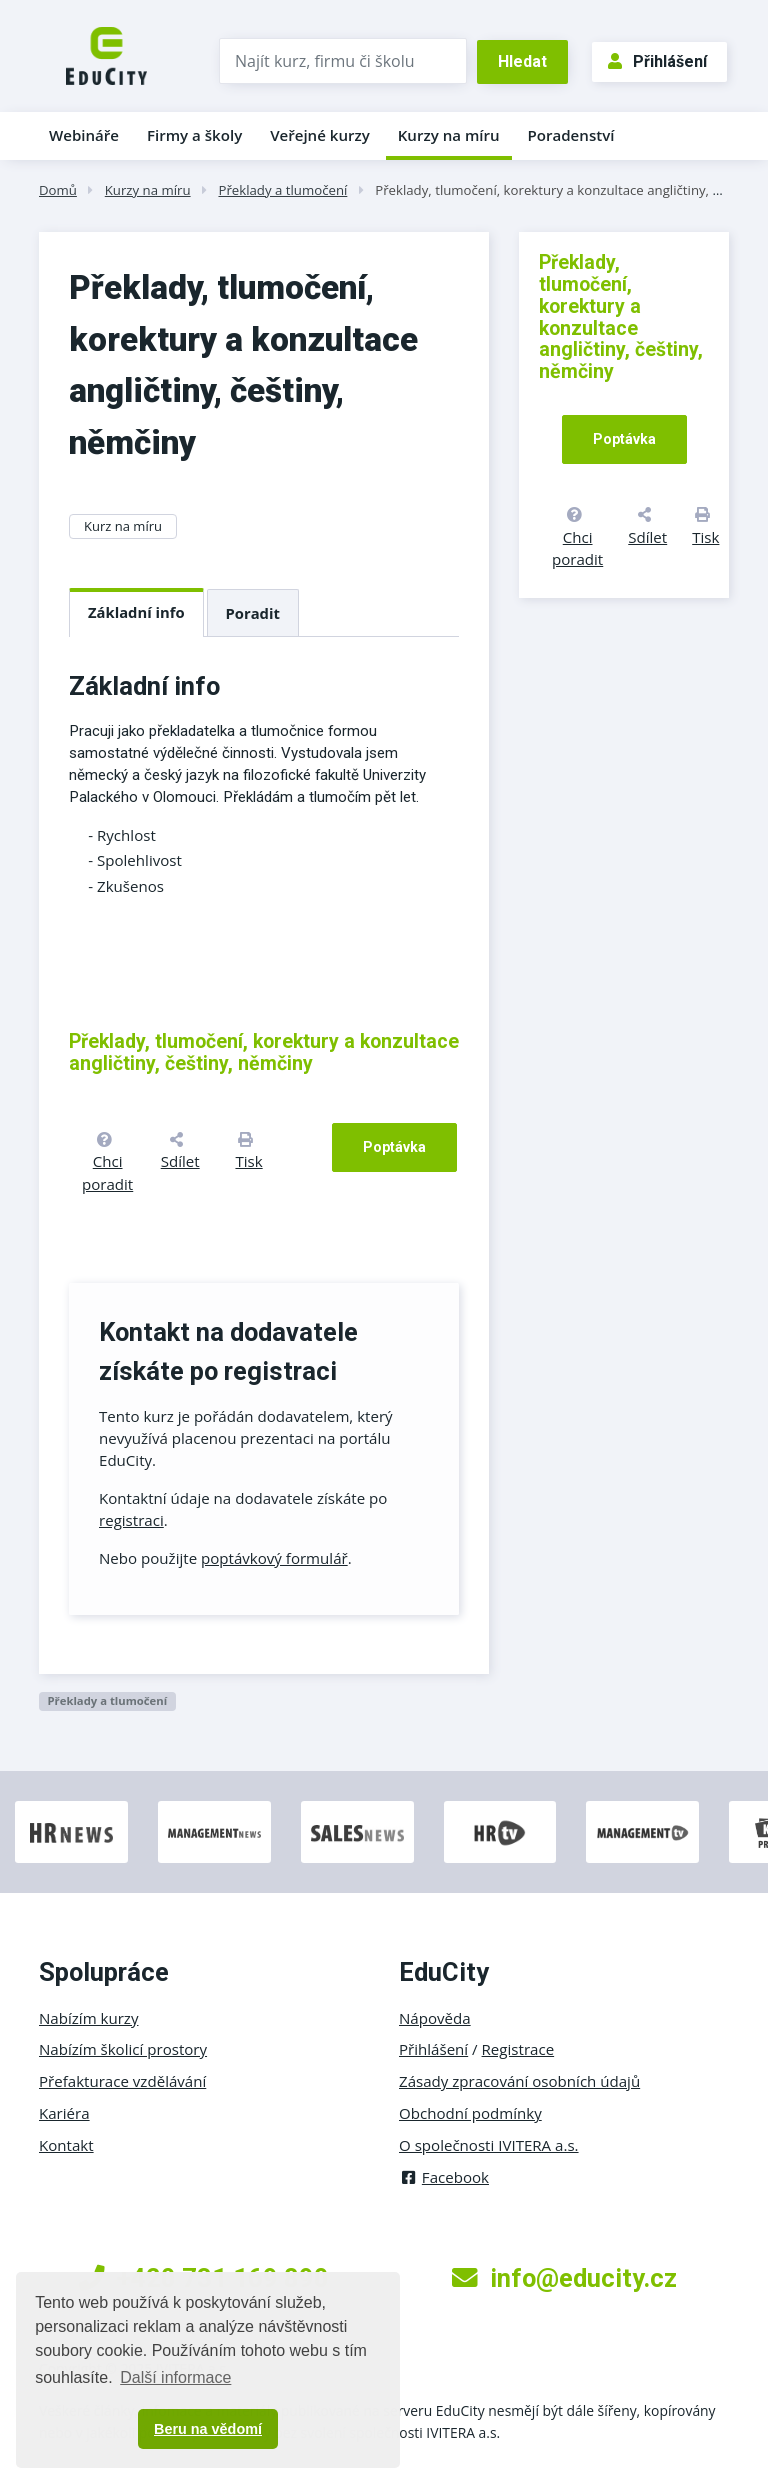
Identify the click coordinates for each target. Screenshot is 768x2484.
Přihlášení (657, 61)
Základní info (136, 612)
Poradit (253, 613)
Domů (58, 190)
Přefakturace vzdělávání (122, 2081)
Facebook (444, 2177)
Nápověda (435, 2018)
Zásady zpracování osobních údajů (519, 2081)
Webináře (84, 135)
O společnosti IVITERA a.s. (489, 2145)
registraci (131, 1520)
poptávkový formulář (274, 1558)
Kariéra (64, 2113)
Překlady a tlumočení (282, 190)
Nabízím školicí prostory (123, 2049)
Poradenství (571, 135)
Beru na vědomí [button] (208, 2429)
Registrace (518, 2049)
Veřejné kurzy (320, 135)
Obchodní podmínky (470, 2113)
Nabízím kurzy (88, 2018)
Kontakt (66, 2145)
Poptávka (394, 1147)
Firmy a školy (194, 135)
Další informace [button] (175, 2377)
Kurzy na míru (449, 135)
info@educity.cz (564, 2278)
